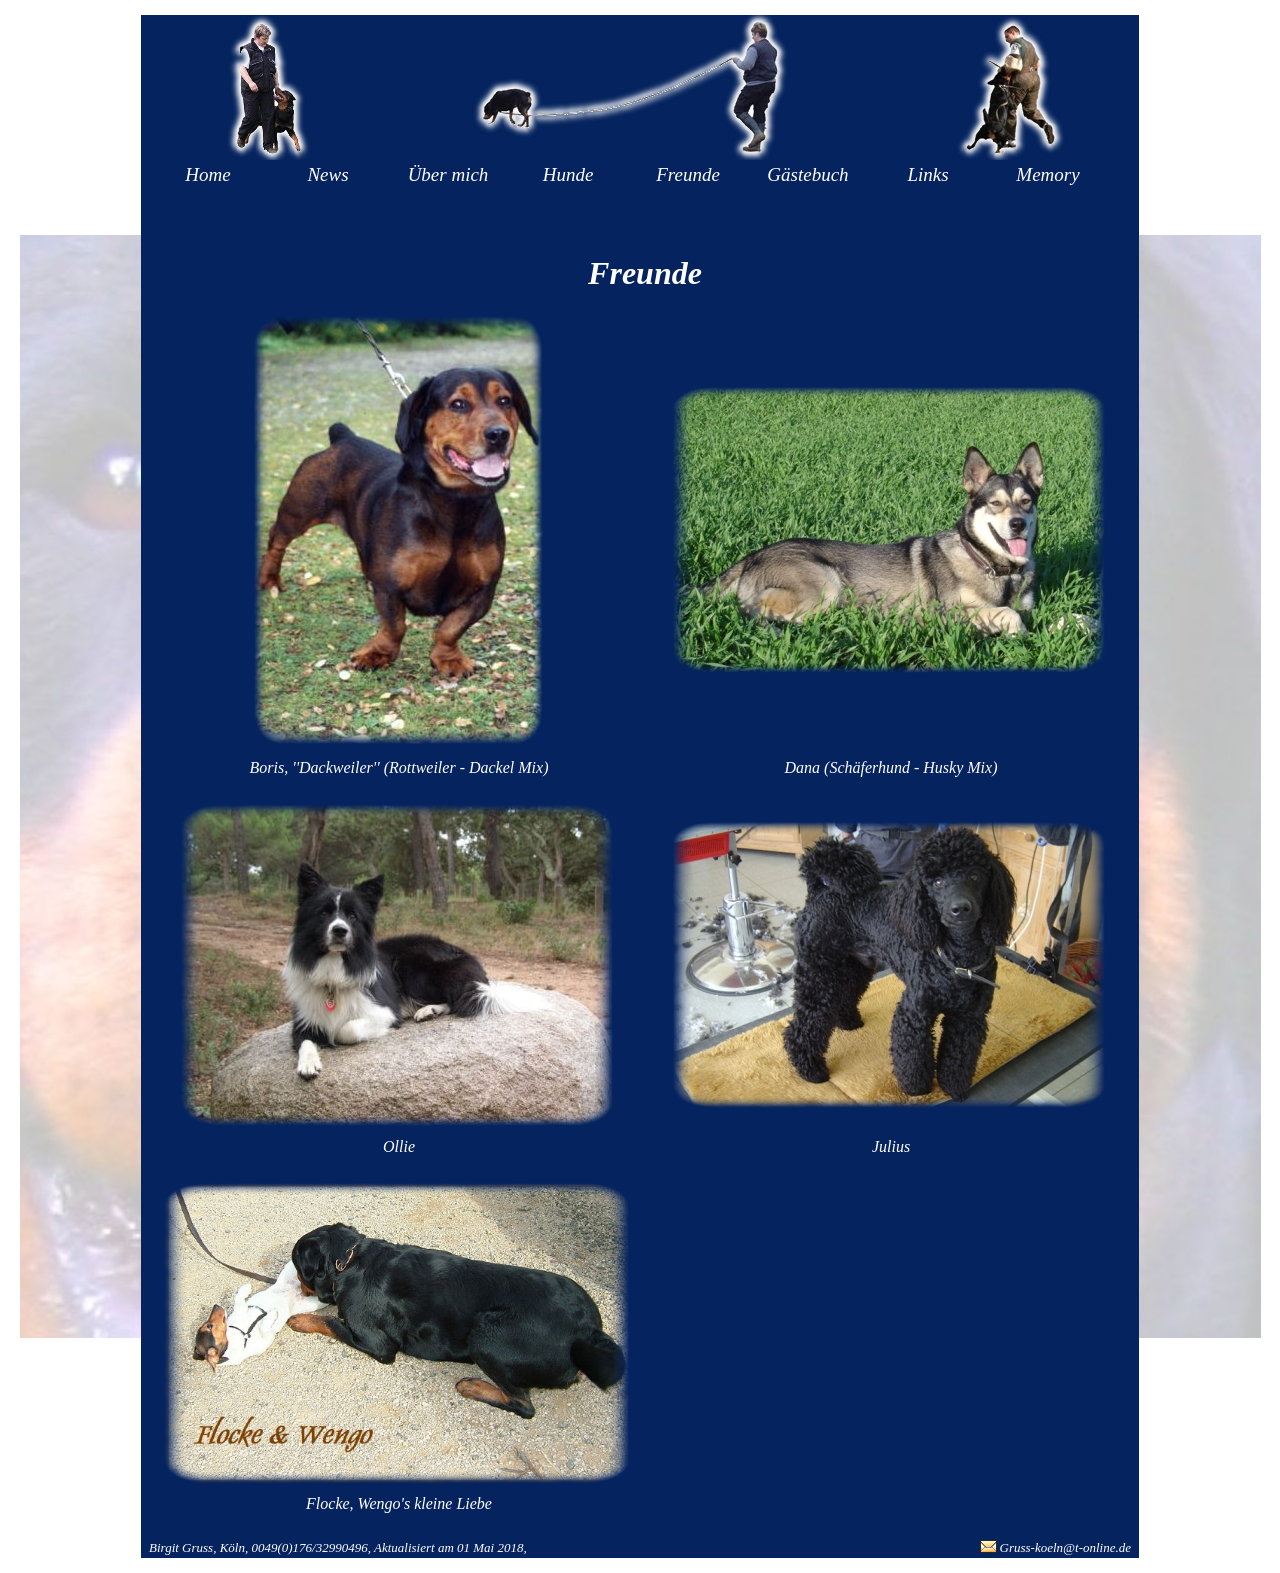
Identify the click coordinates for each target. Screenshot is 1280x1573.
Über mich (448, 174)
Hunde (568, 174)
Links (927, 174)
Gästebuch (807, 174)
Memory (1047, 174)
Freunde (688, 174)
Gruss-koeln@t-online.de (1065, 1547)
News (327, 174)
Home (207, 174)
